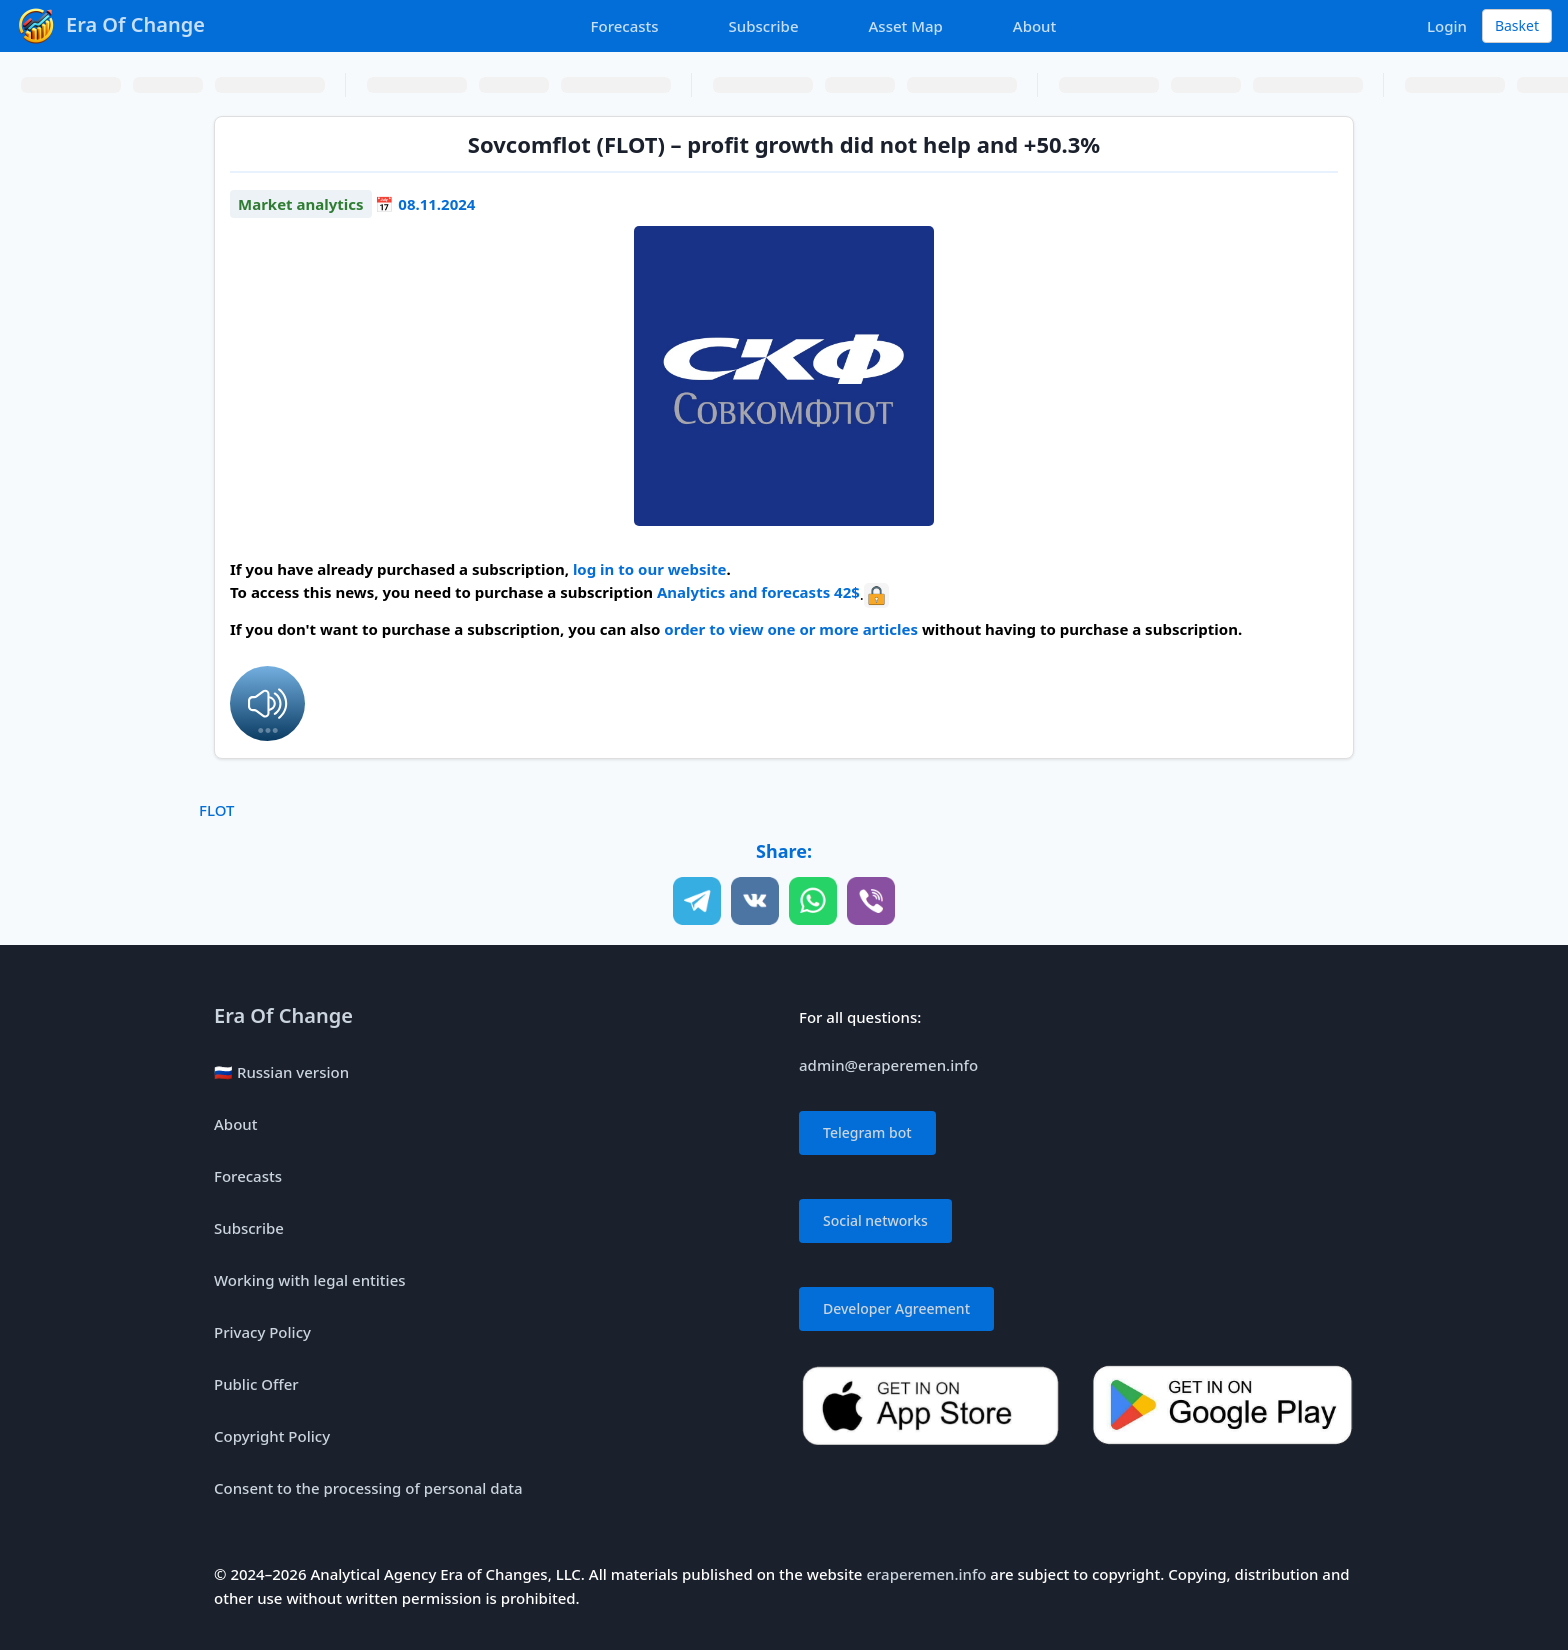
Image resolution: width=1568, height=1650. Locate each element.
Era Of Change (283, 1015)
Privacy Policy (262, 1332)
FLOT (216, 810)
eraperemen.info (926, 1574)
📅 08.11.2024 (425, 204)
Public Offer (256, 1384)
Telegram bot (867, 1132)
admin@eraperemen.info (888, 1065)
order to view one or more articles (791, 629)
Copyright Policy (272, 1436)
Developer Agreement (896, 1308)
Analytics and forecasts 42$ (758, 592)
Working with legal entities (310, 1280)
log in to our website (650, 569)
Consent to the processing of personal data (368, 1488)
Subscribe (764, 26)
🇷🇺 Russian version (281, 1072)
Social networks (875, 1220)
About (1034, 26)
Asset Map (906, 26)
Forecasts (625, 26)
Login (1447, 26)
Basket (1517, 25)
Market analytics (301, 204)
